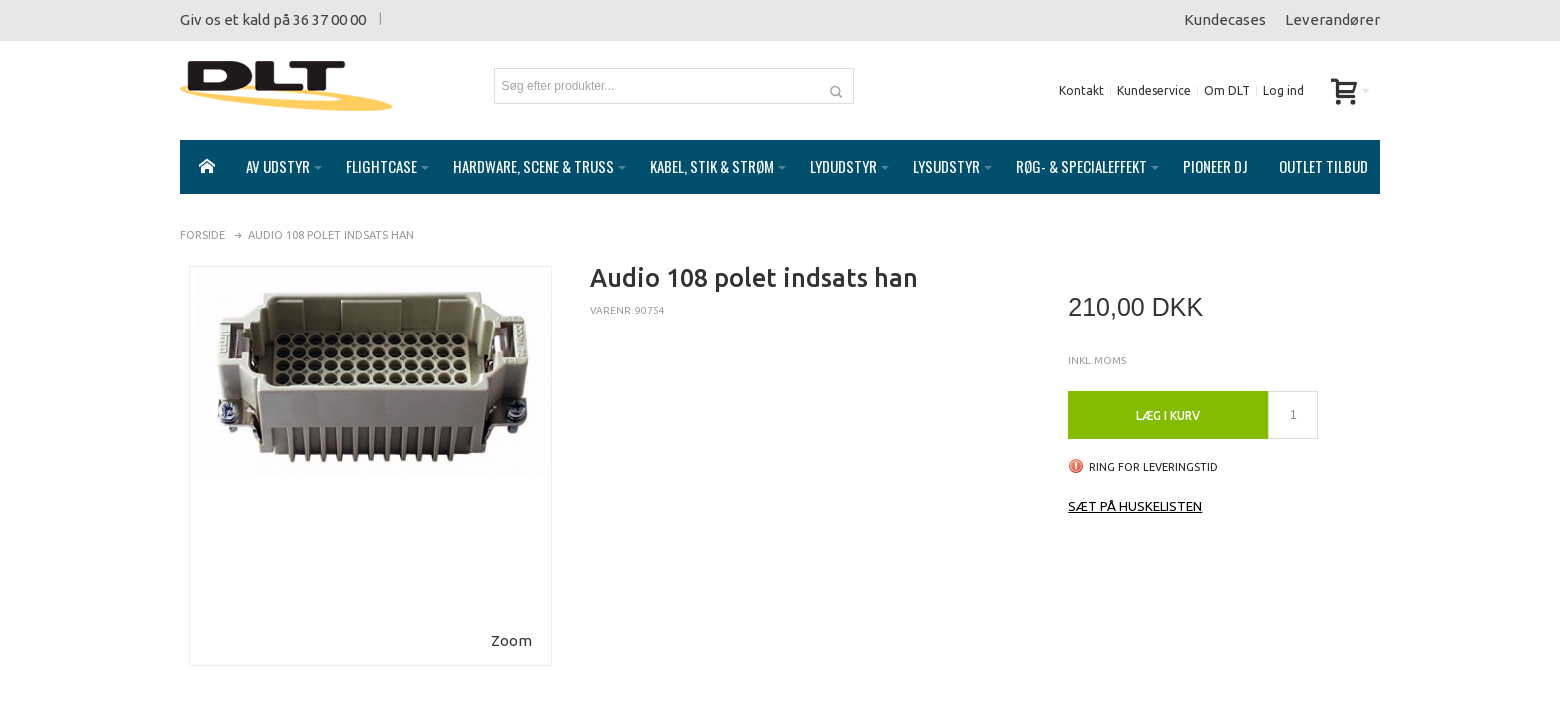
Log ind (1283, 90)
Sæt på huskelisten (1135, 486)
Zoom (511, 620)
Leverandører (1332, 19)
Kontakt (1081, 90)
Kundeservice (1154, 90)
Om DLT (1227, 90)
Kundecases (1225, 19)
